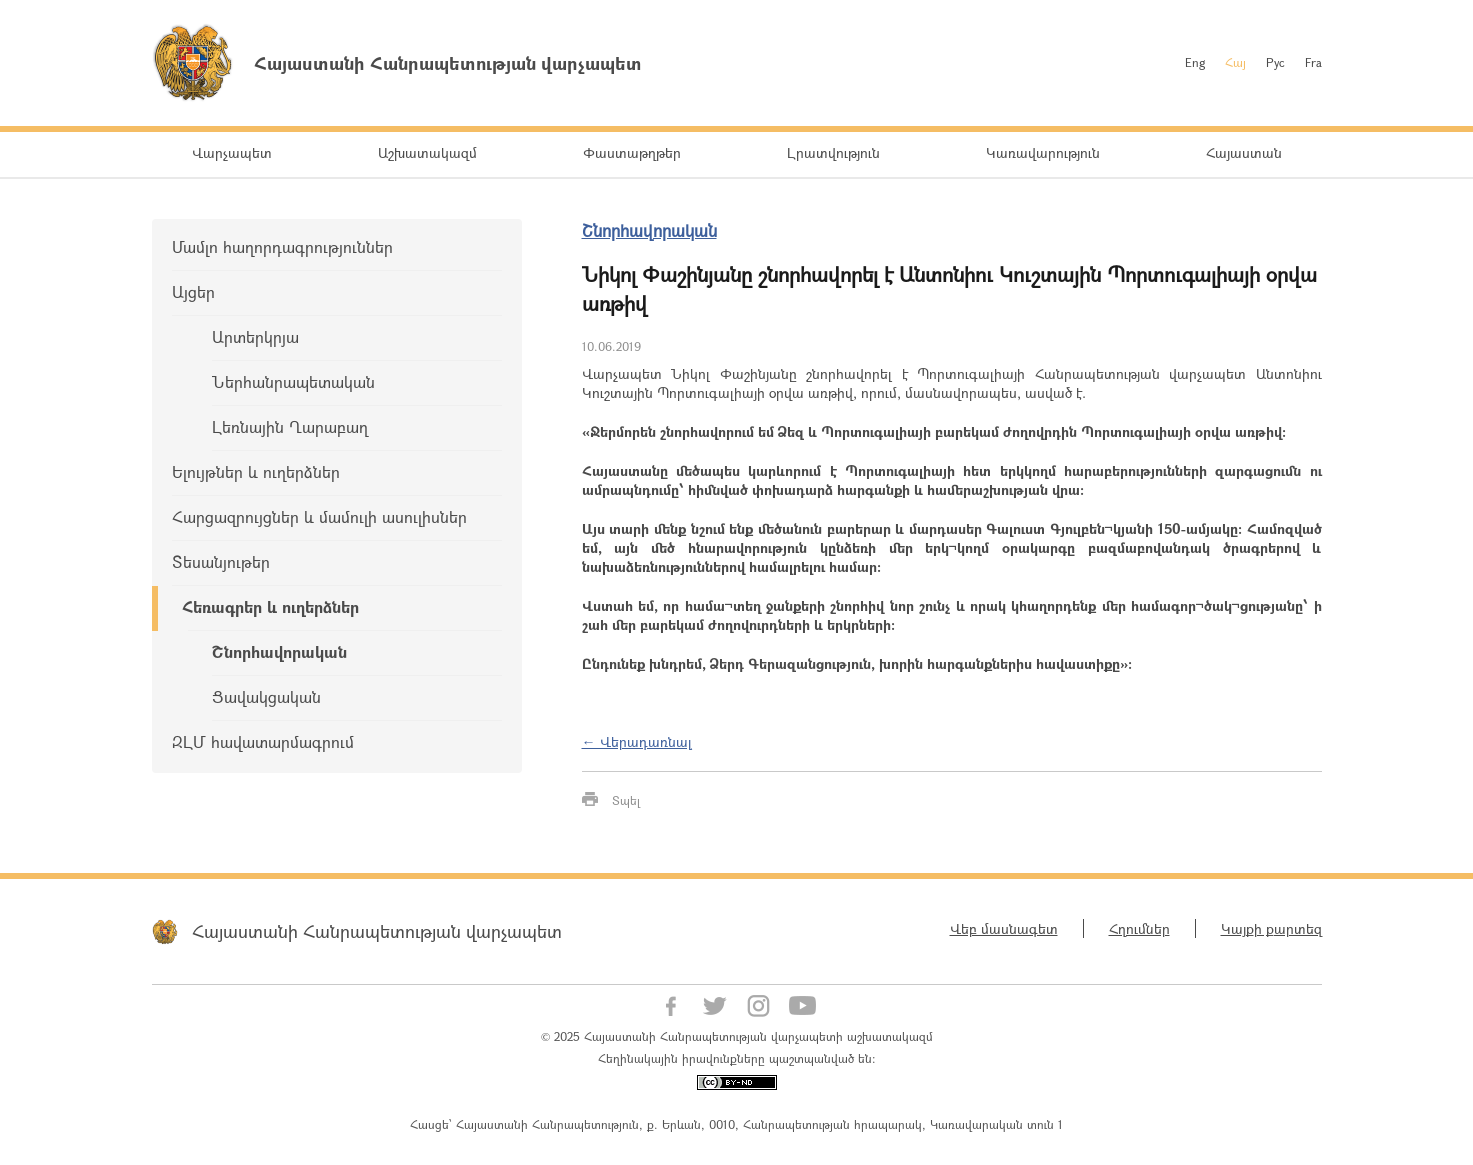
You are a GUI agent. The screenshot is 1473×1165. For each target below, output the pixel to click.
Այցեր (193, 291)
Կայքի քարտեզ (1271, 928)
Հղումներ (1139, 928)
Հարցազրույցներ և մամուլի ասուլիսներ (319, 516)
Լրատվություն (833, 152)
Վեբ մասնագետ (1004, 928)
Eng (1195, 62)
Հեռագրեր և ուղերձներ (270, 606)
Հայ (1235, 62)
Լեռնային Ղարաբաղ (290, 426)
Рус (1275, 62)
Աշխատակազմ (427, 152)
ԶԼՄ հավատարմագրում (263, 741)
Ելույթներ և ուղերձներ (256, 471)
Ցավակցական (266, 696)
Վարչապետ (232, 152)
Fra (1313, 62)
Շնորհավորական (279, 651)
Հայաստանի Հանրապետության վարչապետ (377, 931)
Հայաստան (1244, 152)
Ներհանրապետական (293, 381)
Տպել (626, 800)
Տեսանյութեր (221, 561)
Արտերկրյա (255, 336)
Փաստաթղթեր (632, 152)
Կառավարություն (1043, 152)
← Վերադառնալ (637, 741)
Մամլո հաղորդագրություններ (282, 246)
